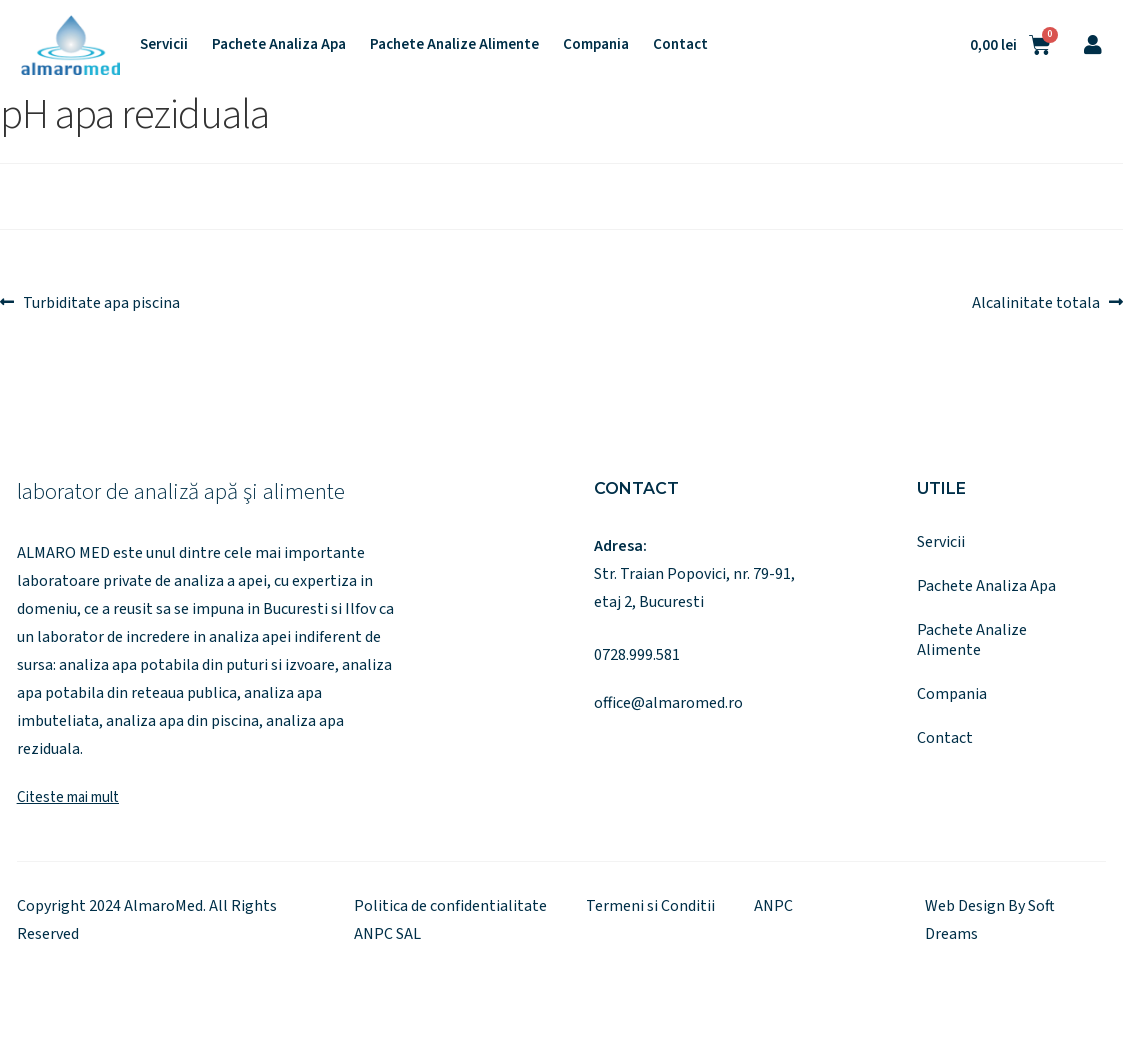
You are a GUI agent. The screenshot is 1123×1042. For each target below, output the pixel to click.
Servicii (164, 45)
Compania (596, 45)
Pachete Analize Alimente (454, 45)
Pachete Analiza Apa (279, 45)
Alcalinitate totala (1036, 301)
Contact (680, 45)
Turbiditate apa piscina (101, 301)
